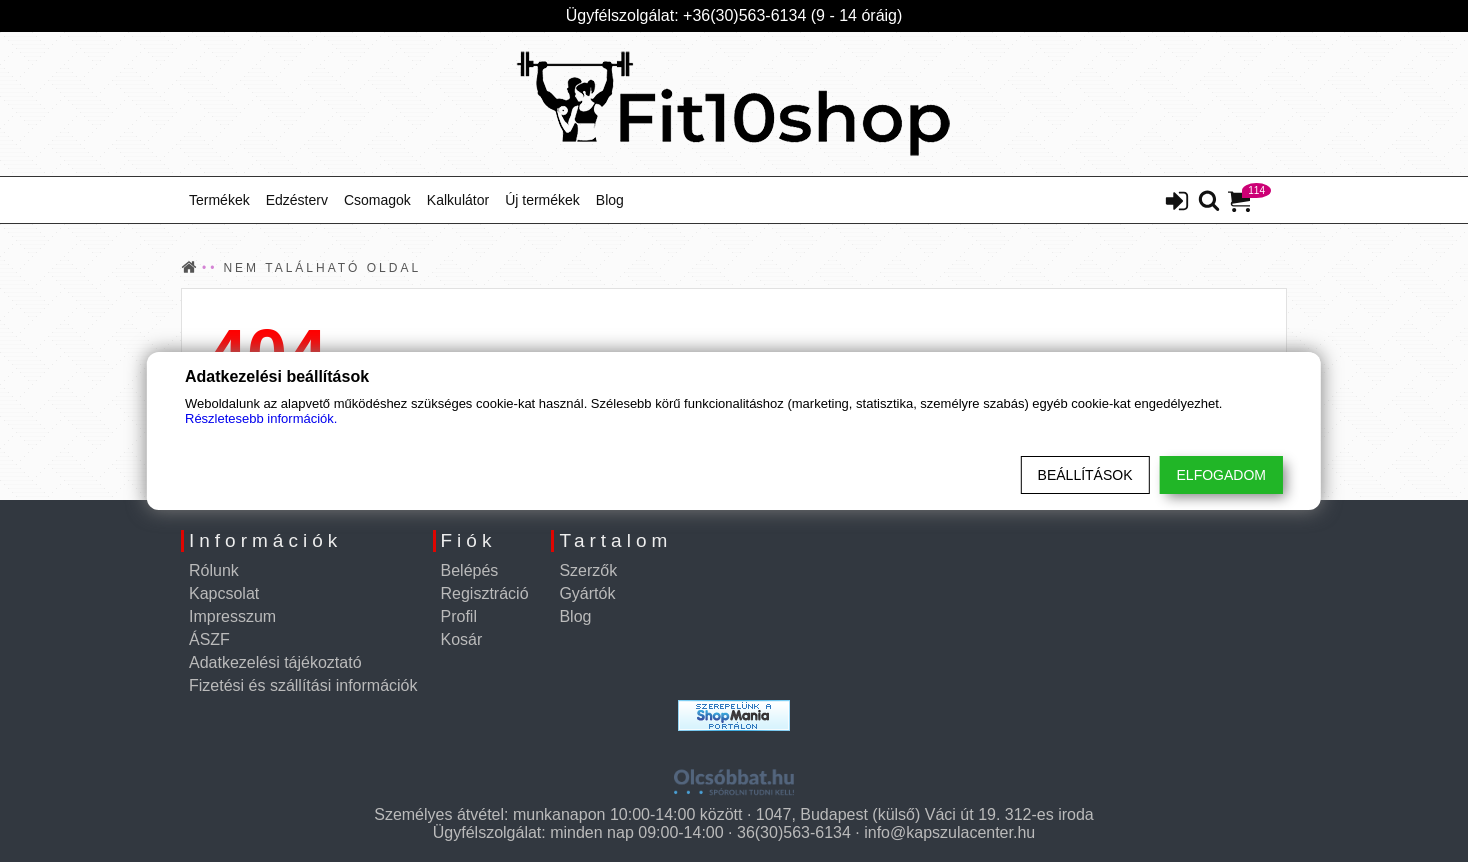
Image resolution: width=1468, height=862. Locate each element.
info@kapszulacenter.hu (949, 832)
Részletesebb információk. (261, 418)
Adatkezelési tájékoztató (275, 662)
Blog (610, 200)
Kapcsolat (224, 593)
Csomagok (377, 200)
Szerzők (588, 570)
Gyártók (587, 593)
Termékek (219, 200)
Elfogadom (1221, 475)
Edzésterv (297, 200)
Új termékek (542, 200)
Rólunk (214, 570)
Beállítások (1085, 475)
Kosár (462, 639)
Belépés (470, 570)
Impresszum (232, 616)
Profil (459, 616)
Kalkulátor (458, 200)
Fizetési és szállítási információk (303, 685)
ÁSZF (209, 639)
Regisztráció (485, 593)
